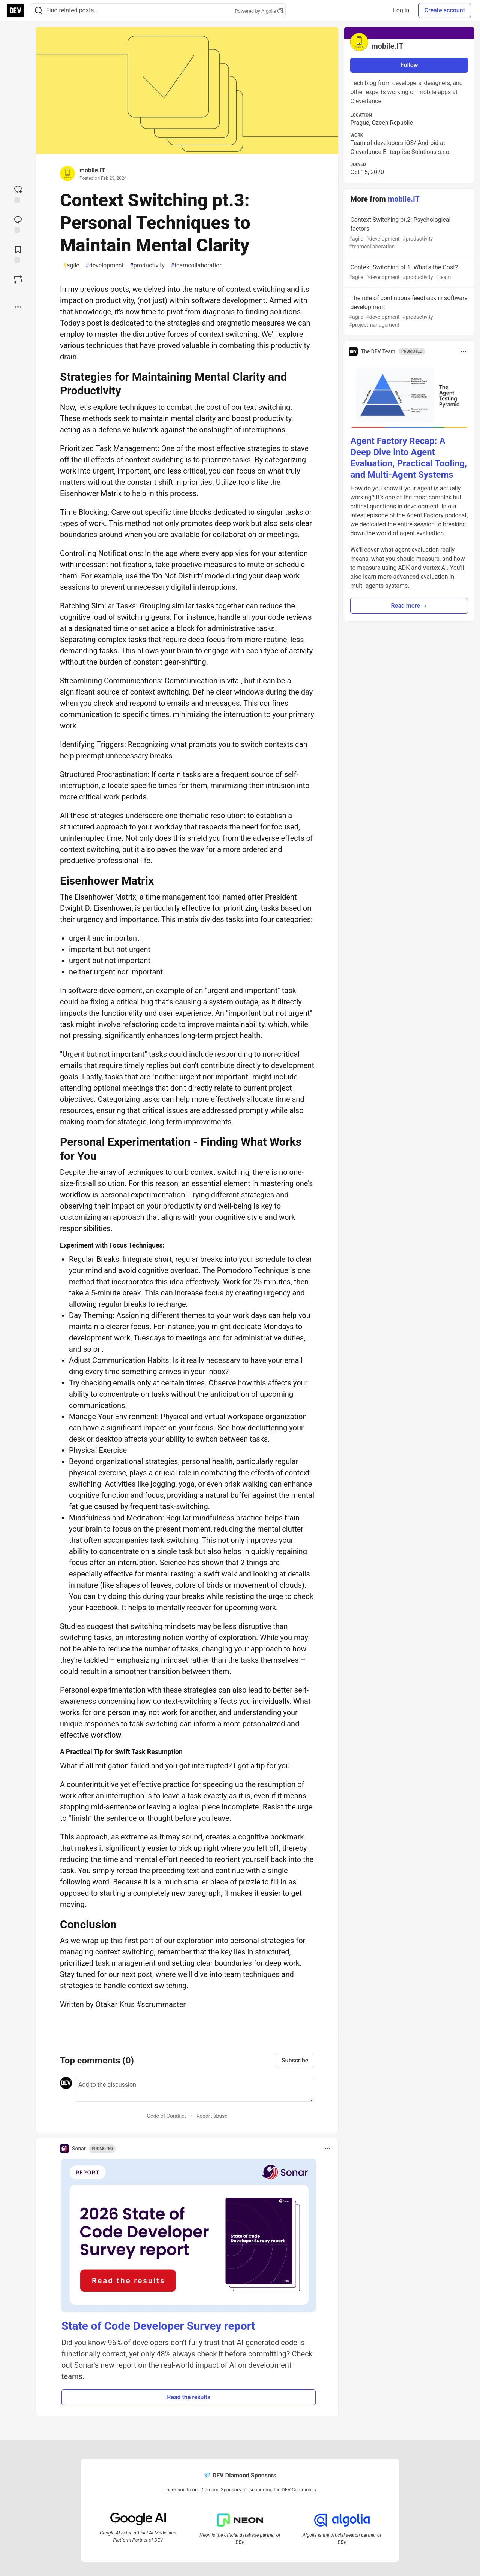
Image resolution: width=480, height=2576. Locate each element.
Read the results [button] (188, 2397)
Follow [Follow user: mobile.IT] (409, 65)
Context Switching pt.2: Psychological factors (408, 233)
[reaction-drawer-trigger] (18, 194)
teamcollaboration (197, 265)
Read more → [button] (409, 605)
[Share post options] (18, 306)
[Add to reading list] (18, 254)
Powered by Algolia (259, 11)
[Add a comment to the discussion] (194, 2089)
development (105, 265)
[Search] (38, 11)
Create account (444, 10)
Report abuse (212, 2116)
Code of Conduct (166, 2116)
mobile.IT (92, 170)
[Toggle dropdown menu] (328, 2149)
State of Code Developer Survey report (158, 2325)
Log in (401, 10)
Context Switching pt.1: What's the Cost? (408, 272)
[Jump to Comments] (18, 224)
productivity (147, 265)
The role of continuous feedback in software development (408, 311)
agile (71, 265)
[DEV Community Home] (15, 10)
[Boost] (18, 279)
